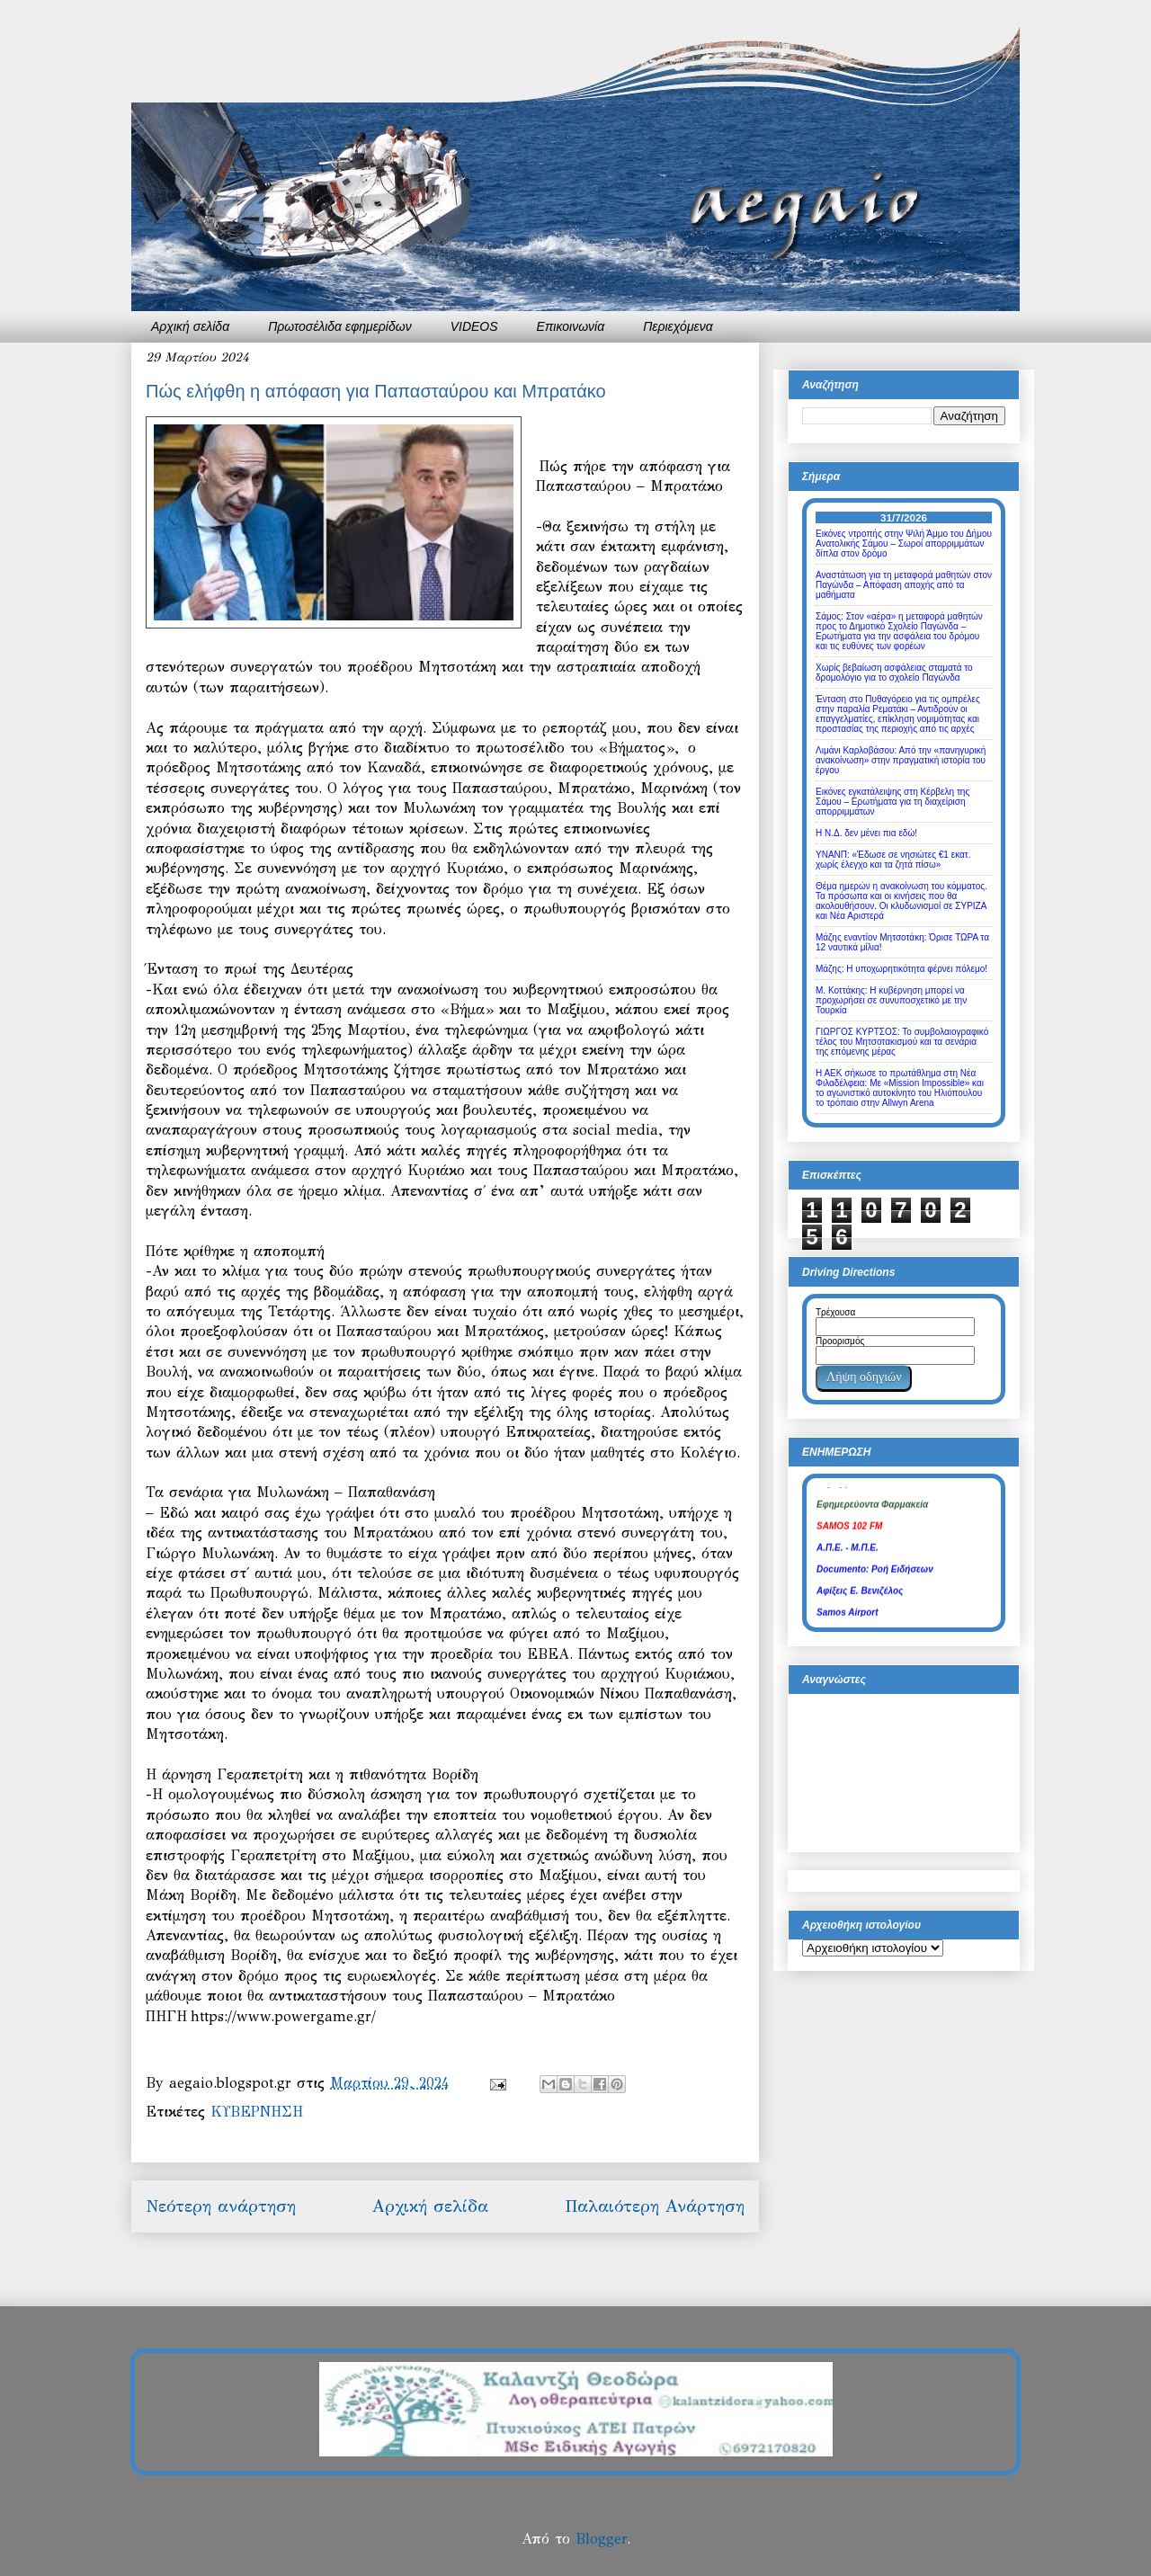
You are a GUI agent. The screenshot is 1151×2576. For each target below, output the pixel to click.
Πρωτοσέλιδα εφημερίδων (340, 326)
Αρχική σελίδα (190, 326)
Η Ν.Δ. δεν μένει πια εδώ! (866, 833)
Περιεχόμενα (678, 326)
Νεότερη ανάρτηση (221, 2206)
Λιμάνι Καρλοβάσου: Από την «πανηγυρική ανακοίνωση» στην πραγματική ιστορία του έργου (901, 760)
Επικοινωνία (571, 326)
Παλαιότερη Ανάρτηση (655, 2206)
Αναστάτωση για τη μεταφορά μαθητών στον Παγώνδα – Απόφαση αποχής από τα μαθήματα (904, 585)
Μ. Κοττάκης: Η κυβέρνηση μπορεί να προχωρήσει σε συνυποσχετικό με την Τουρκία (891, 1000)
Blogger (601, 2538)
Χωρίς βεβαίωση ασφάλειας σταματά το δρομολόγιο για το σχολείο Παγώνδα (894, 672)
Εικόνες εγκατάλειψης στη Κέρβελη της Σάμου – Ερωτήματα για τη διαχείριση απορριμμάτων (892, 801)
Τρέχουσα (835, 1312)
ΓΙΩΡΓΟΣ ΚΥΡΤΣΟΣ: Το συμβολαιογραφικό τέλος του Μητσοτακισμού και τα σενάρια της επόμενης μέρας (902, 1041)
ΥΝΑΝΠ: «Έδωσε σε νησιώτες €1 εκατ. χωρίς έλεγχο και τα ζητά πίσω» (893, 859)
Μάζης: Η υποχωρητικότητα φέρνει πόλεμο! (901, 969)
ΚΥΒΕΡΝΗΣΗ (256, 2111)
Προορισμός (840, 1341)
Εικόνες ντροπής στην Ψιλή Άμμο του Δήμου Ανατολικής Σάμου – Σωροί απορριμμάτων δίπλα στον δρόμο (904, 543)
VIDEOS (474, 326)
